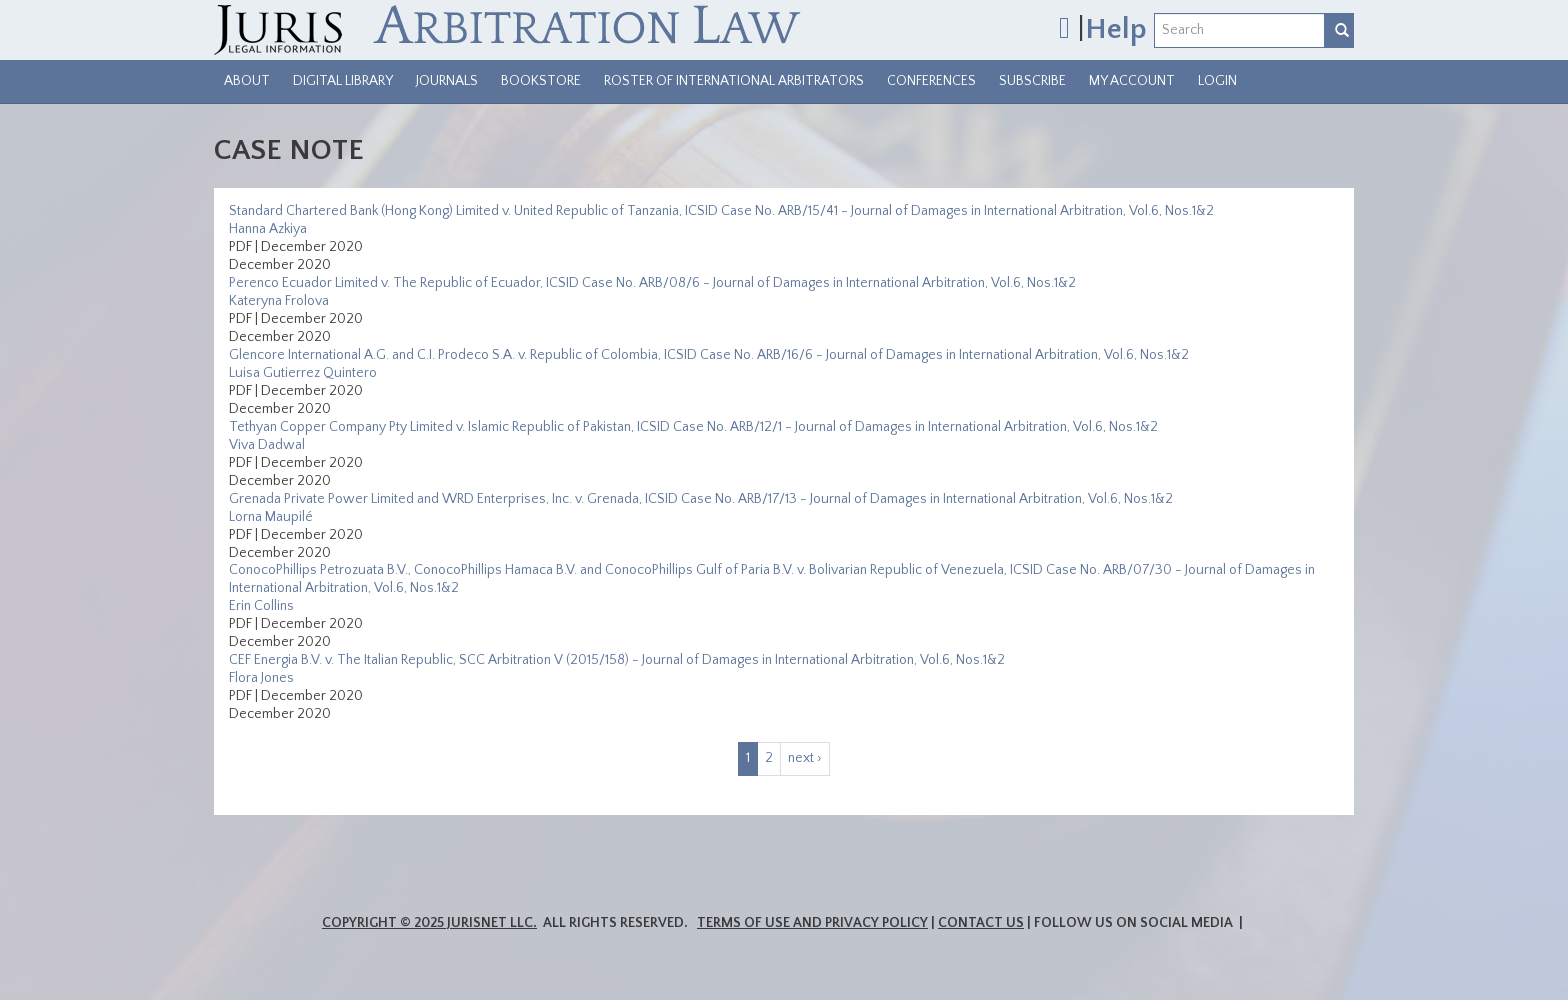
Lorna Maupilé (271, 517)
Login (1217, 81)
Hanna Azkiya (268, 229)
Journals (447, 81)
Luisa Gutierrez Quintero (303, 373)
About (247, 81)
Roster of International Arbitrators (734, 81)
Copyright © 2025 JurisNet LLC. (429, 923)
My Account (1132, 81)
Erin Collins (261, 606)
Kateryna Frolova (279, 301)
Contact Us (981, 923)
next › (805, 758)
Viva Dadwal (267, 445)
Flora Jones (261, 678)
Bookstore (541, 81)
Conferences (931, 81)
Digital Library (343, 81)
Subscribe (1032, 81)
